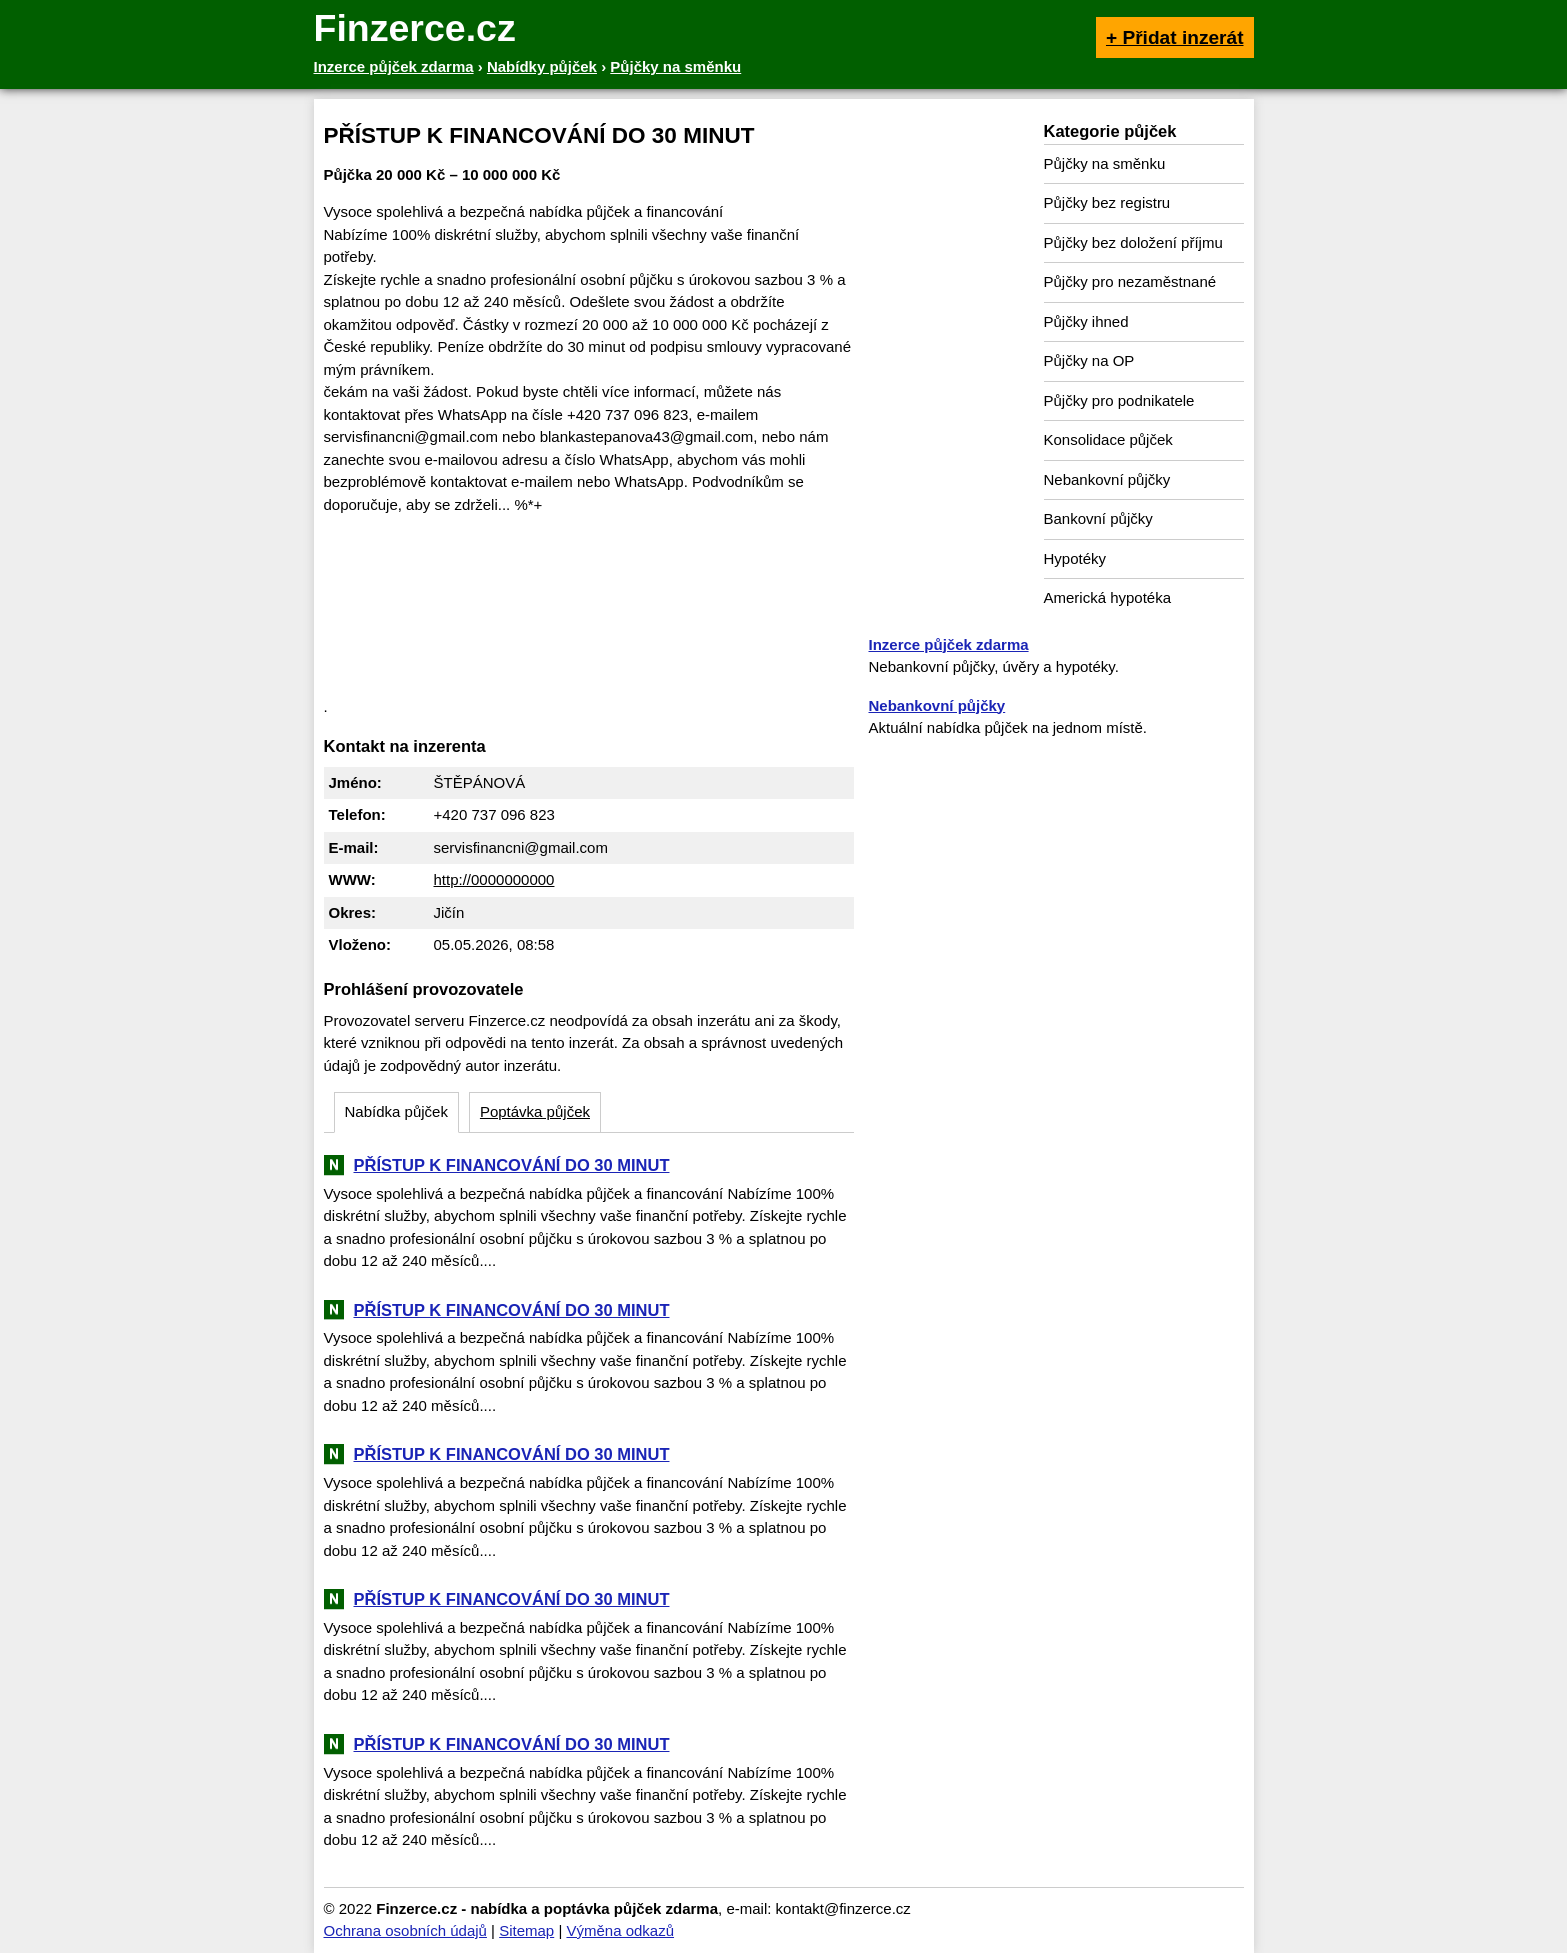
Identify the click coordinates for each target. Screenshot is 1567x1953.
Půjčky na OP (1089, 360)
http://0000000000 (494, 879)
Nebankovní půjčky (1107, 479)
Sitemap (526, 1930)
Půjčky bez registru (1107, 202)
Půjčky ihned (1086, 321)
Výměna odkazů (620, 1930)
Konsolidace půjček (1108, 439)
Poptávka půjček (535, 1111)
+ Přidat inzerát (1175, 37)
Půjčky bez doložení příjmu (1133, 242)
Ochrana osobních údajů (405, 1930)
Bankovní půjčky (1098, 518)
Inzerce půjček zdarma (949, 644)
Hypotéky (1075, 558)
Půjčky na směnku (1105, 163)
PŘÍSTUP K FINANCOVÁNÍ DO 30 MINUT (512, 1165)
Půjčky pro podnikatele (1119, 400)
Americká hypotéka (1108, 597)
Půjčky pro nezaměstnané (1130, 281)
